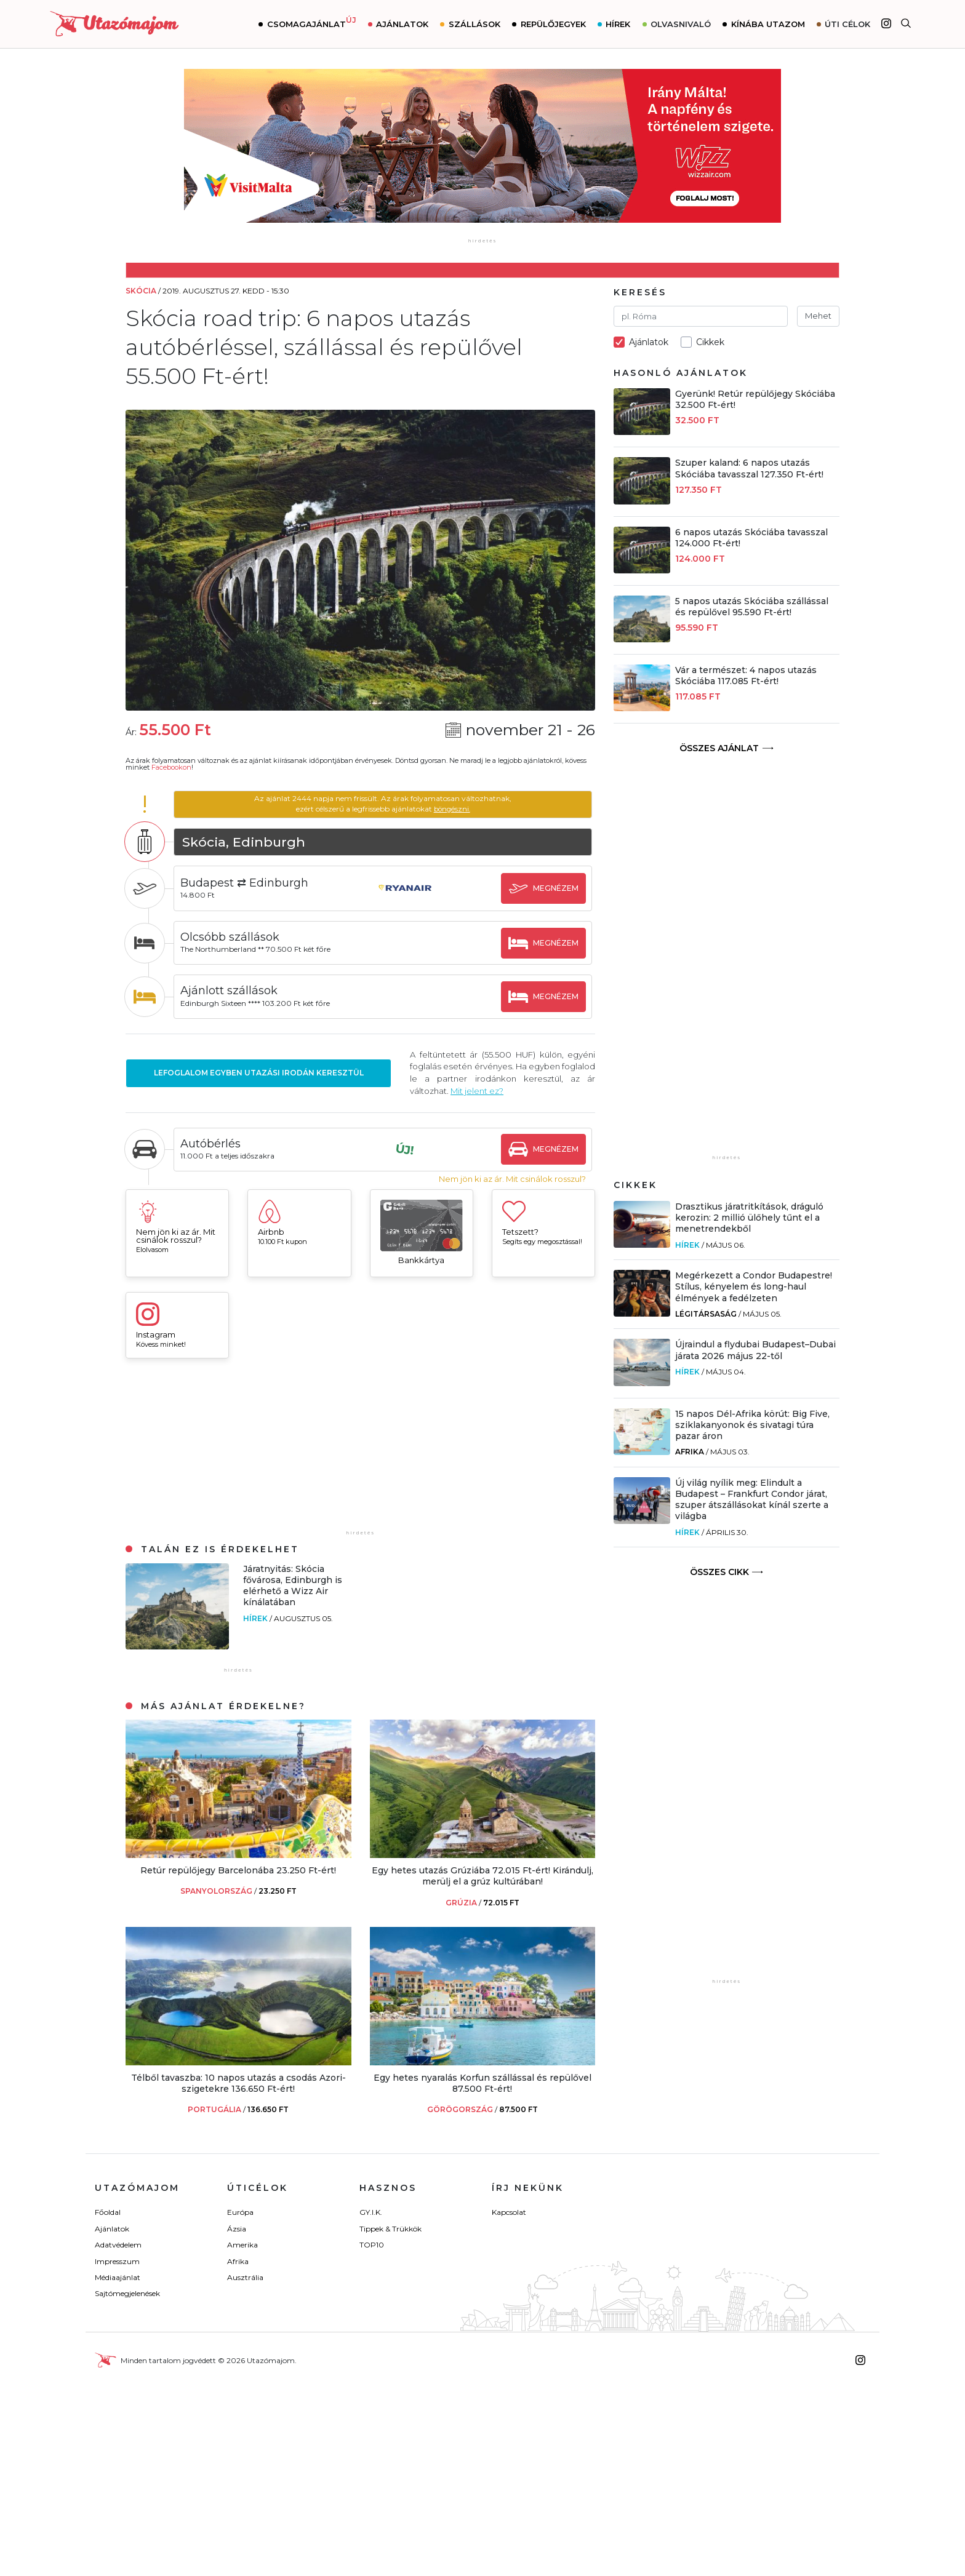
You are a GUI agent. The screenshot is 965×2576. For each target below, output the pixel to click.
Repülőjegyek (553, 24)
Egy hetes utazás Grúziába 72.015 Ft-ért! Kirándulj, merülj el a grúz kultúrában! (482, 1876)
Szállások (474, 24)
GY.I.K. (370, 2212)
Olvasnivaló (681, 24)
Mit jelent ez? (489, 1091)
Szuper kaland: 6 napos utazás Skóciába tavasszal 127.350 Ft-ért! (749, 468)
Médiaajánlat (117, 2277)
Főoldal (108, 2212)
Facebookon (171, 767)
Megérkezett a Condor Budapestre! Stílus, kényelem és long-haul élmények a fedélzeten (753, 1286)
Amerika (242, 2244)
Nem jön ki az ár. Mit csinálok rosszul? (512, 1179)
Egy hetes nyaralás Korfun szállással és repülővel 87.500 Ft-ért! (482, 2083)
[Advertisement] (361, 1450)
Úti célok (847, 24)
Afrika (689, 1451)
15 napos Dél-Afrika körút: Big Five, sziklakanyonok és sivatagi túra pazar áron (752, 1425)
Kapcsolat (509, 2212)
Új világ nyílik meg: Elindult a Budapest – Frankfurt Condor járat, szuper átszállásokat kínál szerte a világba (751, 1499)
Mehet (818, 316)
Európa (240, 2212)
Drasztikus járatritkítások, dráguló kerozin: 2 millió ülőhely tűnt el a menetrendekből (749, 1217)
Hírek (618, 24)
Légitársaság (706, 1313)
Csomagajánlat (311, 23)
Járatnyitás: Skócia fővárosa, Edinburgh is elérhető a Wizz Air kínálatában (292, 1585)
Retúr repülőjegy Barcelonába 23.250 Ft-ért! (238, 1870)
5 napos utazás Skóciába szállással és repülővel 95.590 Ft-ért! (751, 607)
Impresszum (117, 2261)
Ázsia (236, 2228)
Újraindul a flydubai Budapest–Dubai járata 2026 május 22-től (755, 1350)
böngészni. (453, 808)
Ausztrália (245, 2277)
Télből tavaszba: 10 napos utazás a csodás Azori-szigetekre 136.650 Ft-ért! (238, 2083)
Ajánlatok (402, 24)
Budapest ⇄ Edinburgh (249, 883)
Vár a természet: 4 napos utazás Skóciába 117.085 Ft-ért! (746, 675)
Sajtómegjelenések (127, 2293)
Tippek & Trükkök (390, 2228)
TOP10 (371, 2244)
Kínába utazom (768, 24)
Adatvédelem (118, 2244)
